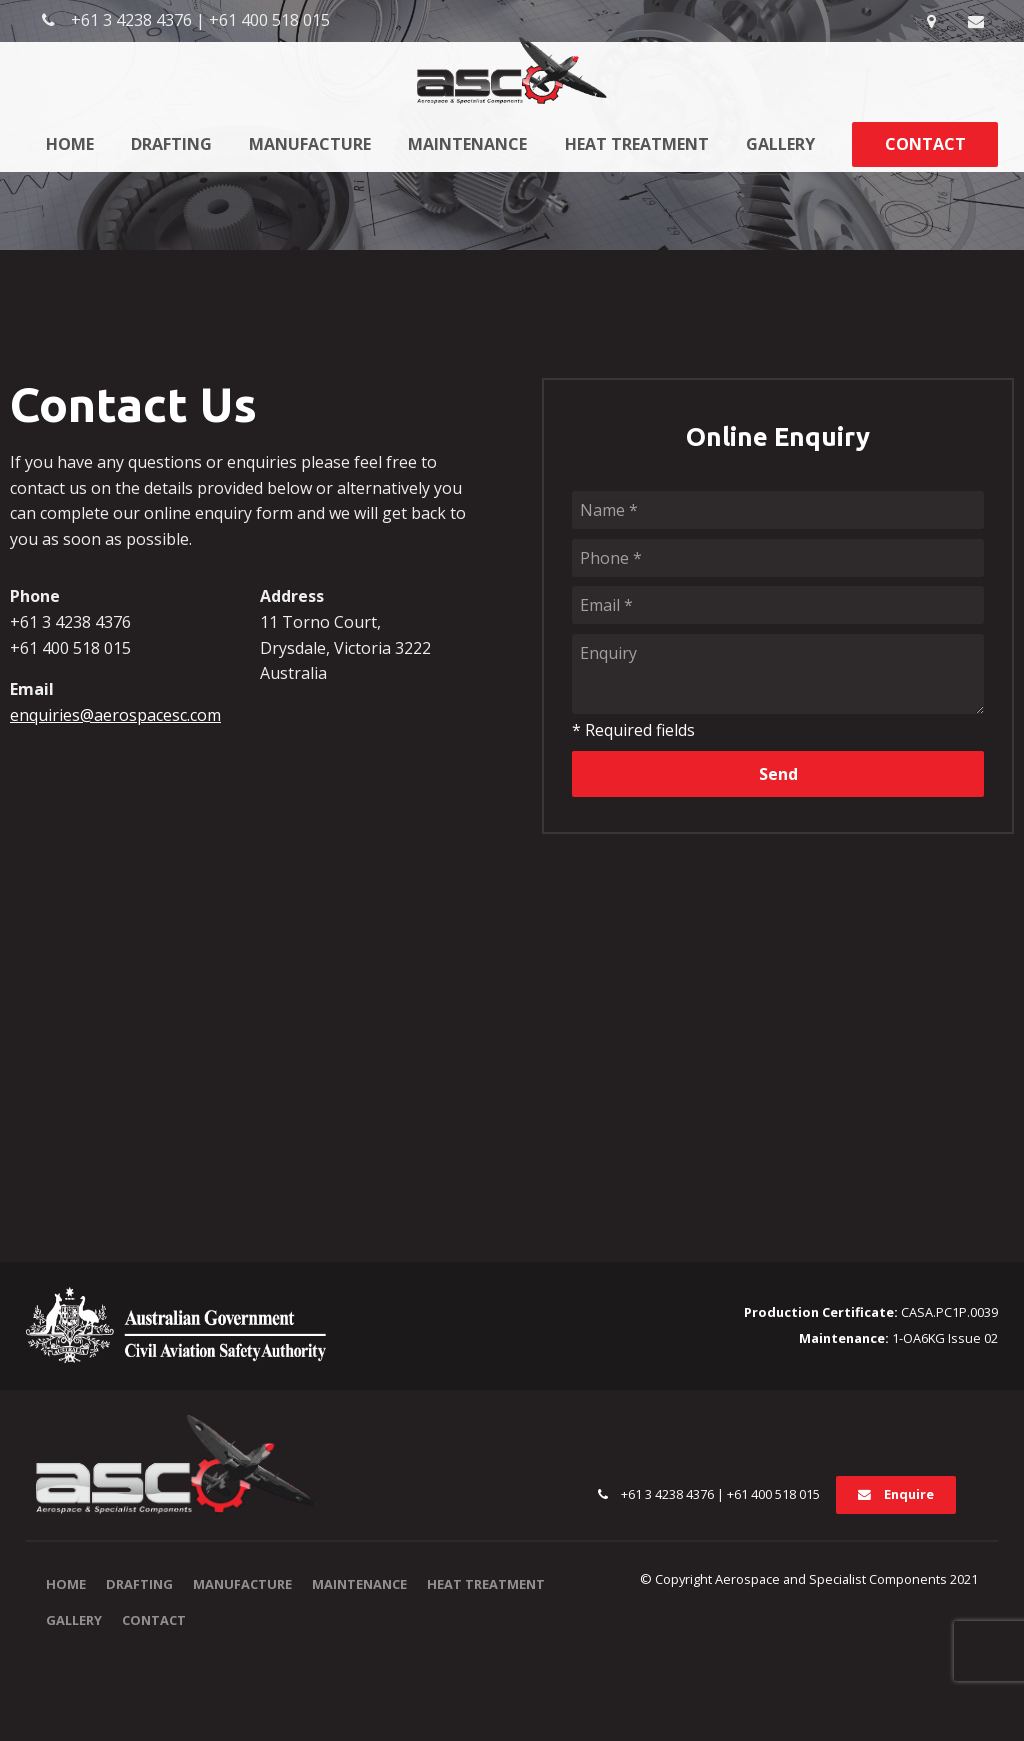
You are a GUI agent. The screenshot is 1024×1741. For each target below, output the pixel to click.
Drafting (171, 144)
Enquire (909, 1494)
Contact (925, 144)
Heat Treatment (637, 144)
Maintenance (467, 144)
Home (70, 144)
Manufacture (310, 144)
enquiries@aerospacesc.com (115, 715)
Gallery (780, 144)
